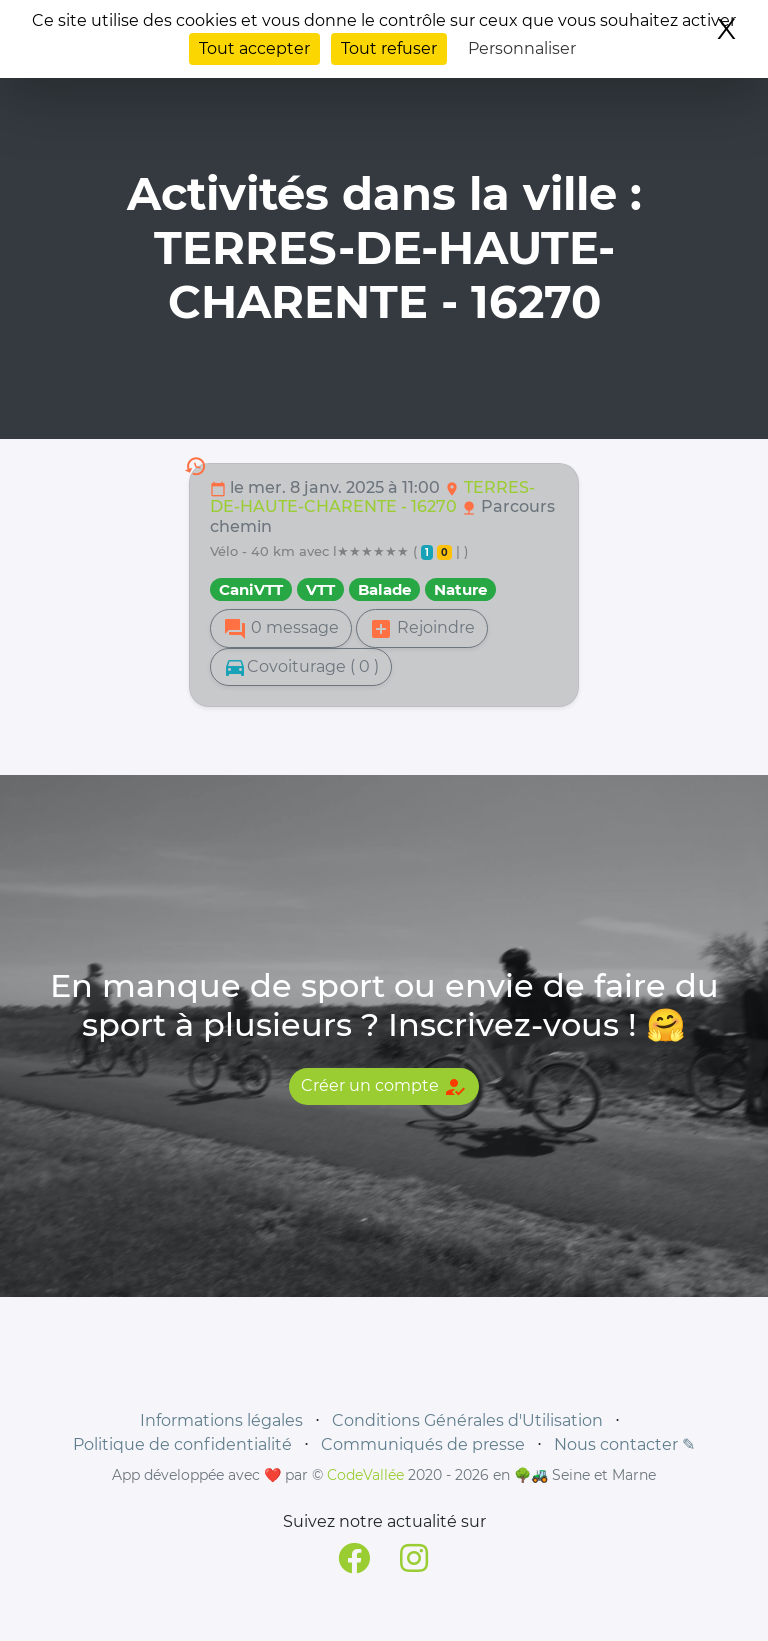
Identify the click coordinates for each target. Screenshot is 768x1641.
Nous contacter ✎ (624, 1444)
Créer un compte (384, 1087)
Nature (460, 589)
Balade (384, 589)
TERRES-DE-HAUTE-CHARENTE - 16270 (372, 497)
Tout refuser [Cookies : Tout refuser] (389, 48)
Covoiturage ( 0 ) (301, 667)
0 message (281, 629)
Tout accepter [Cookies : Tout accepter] (254, 48)
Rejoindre (422, 629)
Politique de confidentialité (182, 1444)
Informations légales (221, 1420)
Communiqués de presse (423, 1444)
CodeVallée (365, 1475)
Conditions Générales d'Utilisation (467, 1420)
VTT (320, 589)
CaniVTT (251, 589)
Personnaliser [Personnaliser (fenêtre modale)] (522, 48)
